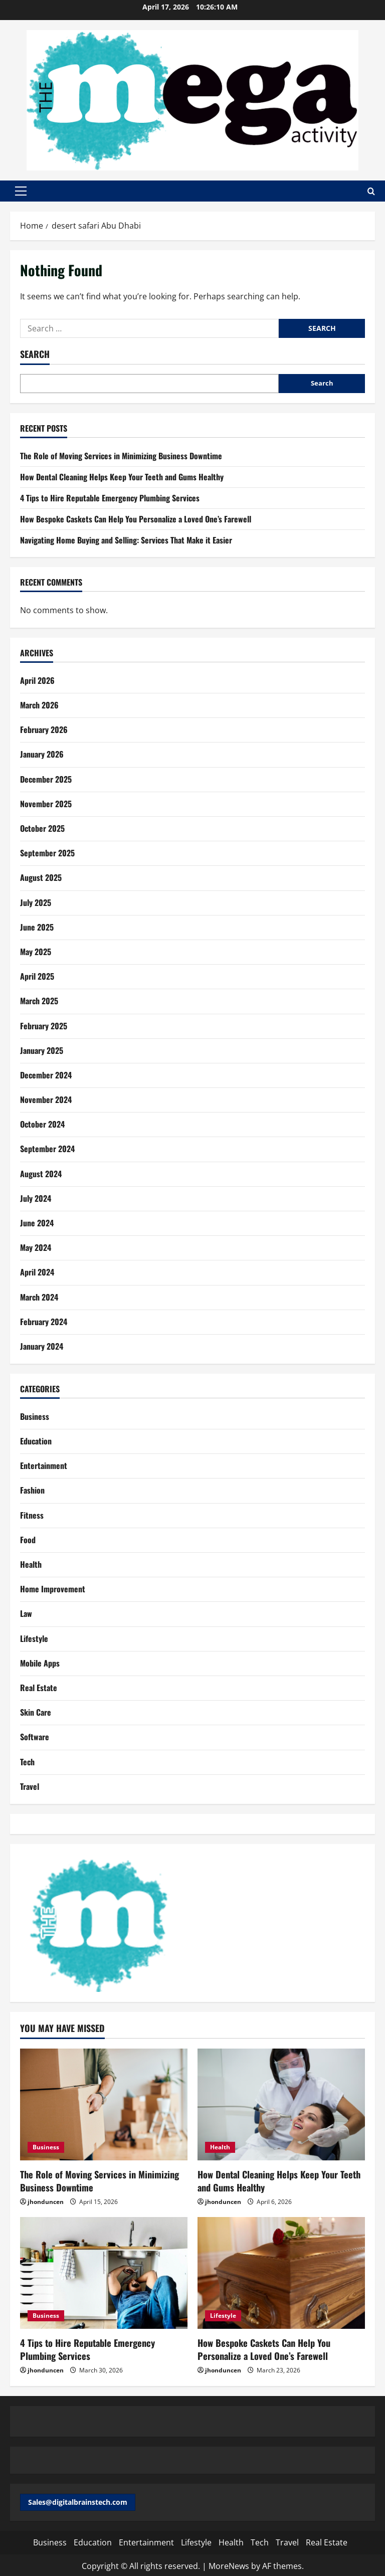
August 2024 (41, 1174)
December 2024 (46, 1075)
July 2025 (35, 902)
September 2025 (47, 853)
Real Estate (38, 1688)
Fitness (32, 1515)
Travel (29, 1786)
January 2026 (42, 754)
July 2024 (35, 1198)
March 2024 (39, 1297)
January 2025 (41, 1050)
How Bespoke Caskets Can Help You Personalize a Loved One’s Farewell (135, 519)
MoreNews (229, 2563)
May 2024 (35, 1247)
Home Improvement (52, 1589)
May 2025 (35, 952)
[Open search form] (371, 191)
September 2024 (47, 1149)
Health (31, 1564)
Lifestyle (34, 1638)
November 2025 (46, 804)
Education (36, 1441)
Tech (27, 1762)
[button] (21, 191)
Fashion (32, 1490)
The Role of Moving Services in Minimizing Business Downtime (121, 456)
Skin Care (35, 1712)
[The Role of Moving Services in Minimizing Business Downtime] (103, 2104)
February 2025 (43, 1026)
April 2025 (37, 976)
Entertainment (43, 1465)
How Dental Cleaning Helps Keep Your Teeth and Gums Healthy (122, 477)
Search (35, 354)
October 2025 (42, 828)
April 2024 (37, 1272)
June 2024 (37, 1223)
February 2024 (43, 1322)
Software (34, 1737)
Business (34, 1416)
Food (28, 1540)
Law (26, 1613)
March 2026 (39, 705)
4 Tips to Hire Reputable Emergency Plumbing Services (110, 498)
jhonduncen (46, 2200)
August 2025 (41, 877)
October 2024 (42, 1124)
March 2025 (39, 1001)
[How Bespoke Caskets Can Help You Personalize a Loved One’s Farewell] (281, 2272)
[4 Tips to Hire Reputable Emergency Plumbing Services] (103, 2272)
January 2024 (41, 1346)
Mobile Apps (40, 1663)
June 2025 (37, 927)
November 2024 (46, 1099)
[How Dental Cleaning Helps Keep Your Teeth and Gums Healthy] (281, 2104)
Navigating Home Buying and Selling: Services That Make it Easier (126, 540)
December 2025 (46, 779)
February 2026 (44, 729)
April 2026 (37, 680)
